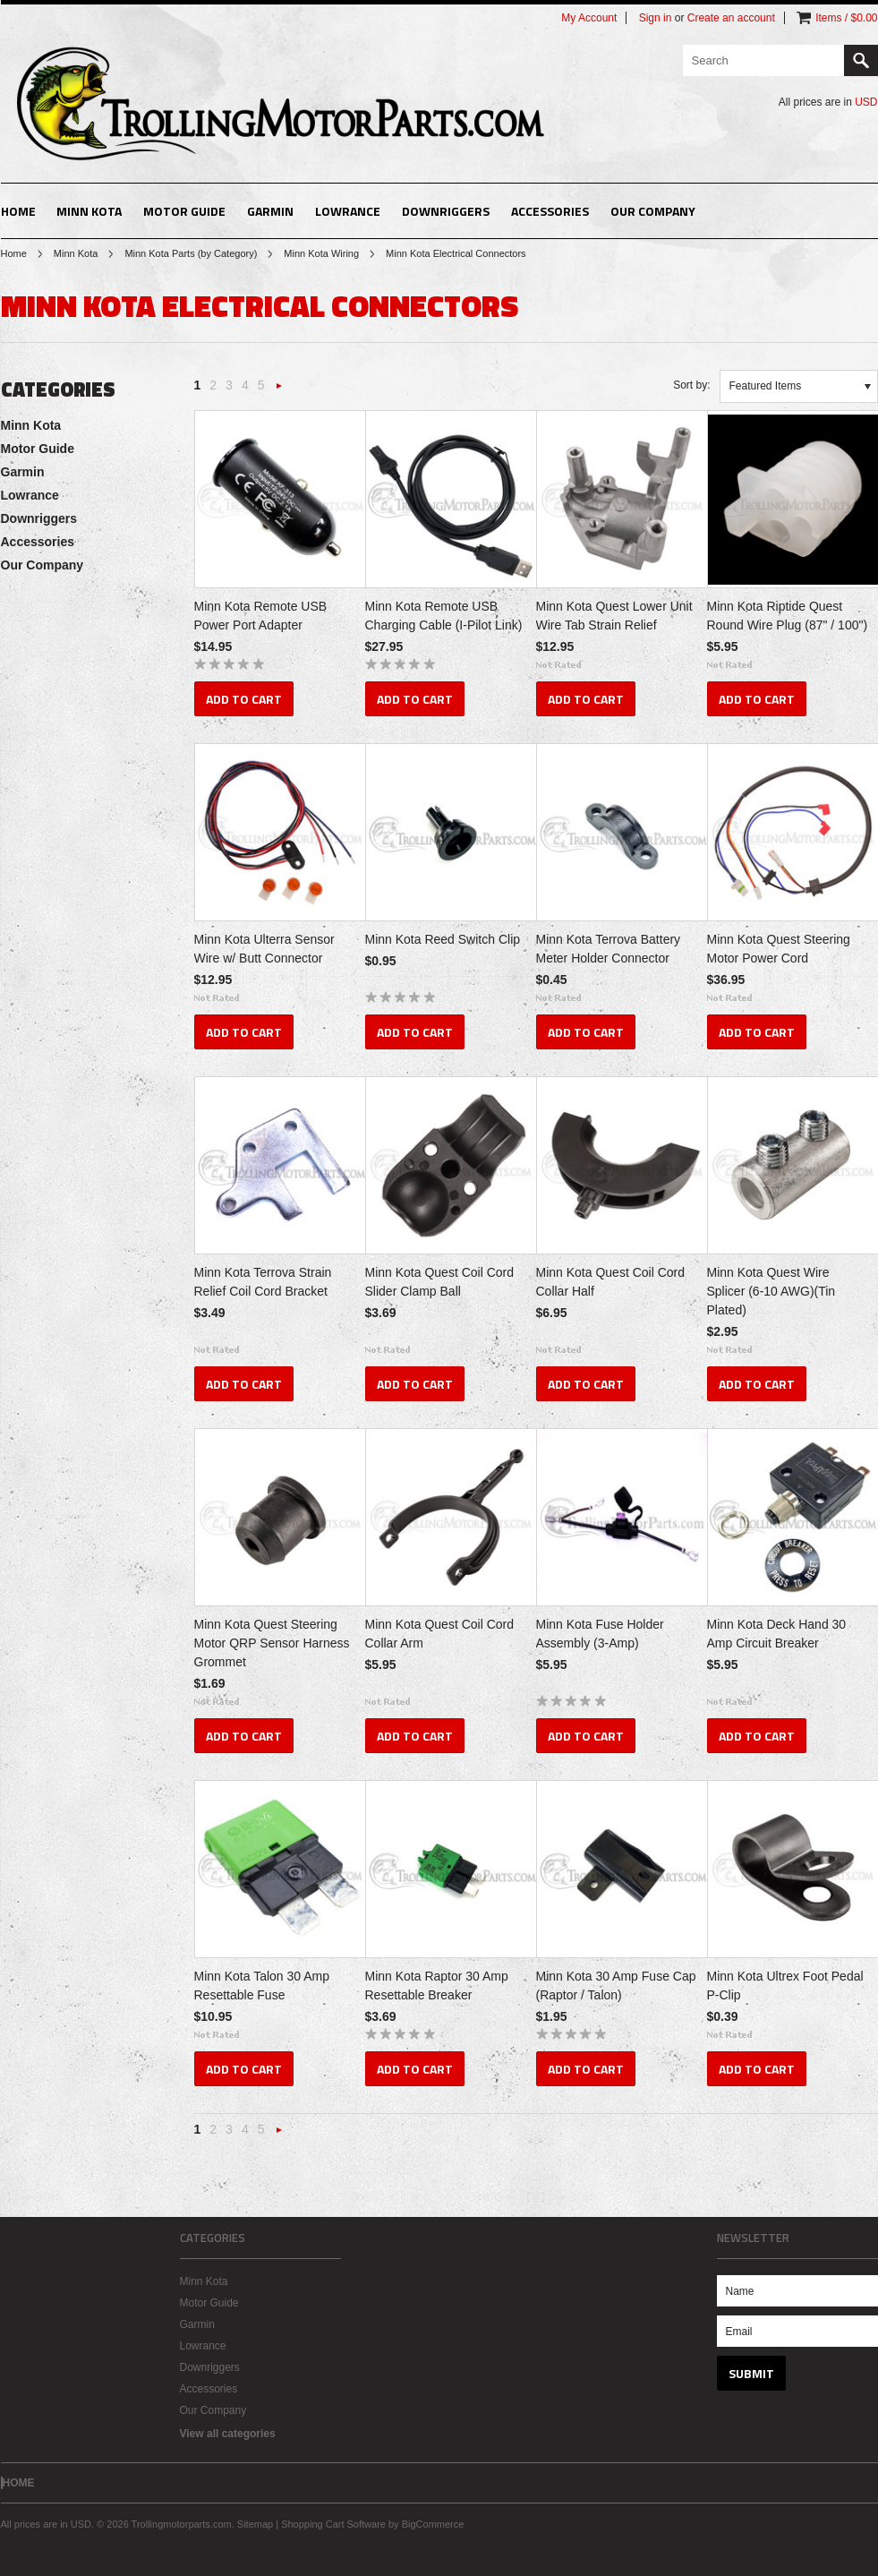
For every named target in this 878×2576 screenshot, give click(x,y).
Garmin (270, 210)
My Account (589, 18)
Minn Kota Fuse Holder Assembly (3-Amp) (600, 1633)
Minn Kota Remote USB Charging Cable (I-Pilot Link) (444, 615)
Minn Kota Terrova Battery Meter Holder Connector (608, 948)
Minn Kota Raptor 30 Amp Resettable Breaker (436, 1985)
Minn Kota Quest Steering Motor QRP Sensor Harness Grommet (272, 1643)
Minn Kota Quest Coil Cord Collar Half (611, 1281)
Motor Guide (184, 210)
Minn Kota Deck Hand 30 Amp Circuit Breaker (777, 1633)
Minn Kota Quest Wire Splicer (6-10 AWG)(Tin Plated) (771, 1291)
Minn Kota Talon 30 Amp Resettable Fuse (262, 1985)
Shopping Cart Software (333, 2524)
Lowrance (347, 210)
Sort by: (691, 385)
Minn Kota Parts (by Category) (190, 253)
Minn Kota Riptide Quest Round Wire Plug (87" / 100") (787, 615)
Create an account (731, 18)
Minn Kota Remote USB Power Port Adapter (261, 615)
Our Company (652, 210)
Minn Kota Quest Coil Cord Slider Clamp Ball (440, 1281)
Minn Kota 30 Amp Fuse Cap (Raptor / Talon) (616, 1985)
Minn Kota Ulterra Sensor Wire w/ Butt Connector (264, 948)
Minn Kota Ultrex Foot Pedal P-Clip (785, 1985)
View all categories (228, 2433)
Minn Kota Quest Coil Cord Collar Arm (440, 1633)
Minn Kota (89, 210)
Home (14, 253)
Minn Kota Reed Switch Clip (443, 939)
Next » (280, 390)
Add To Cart (244, 698)
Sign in (655, 18)
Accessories (550, 210)
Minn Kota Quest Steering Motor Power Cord (778, 948)
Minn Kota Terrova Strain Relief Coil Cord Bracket (263, 1281)
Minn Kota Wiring (321, 253)
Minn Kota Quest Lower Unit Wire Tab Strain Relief (614, 615)
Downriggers (446, 210)
